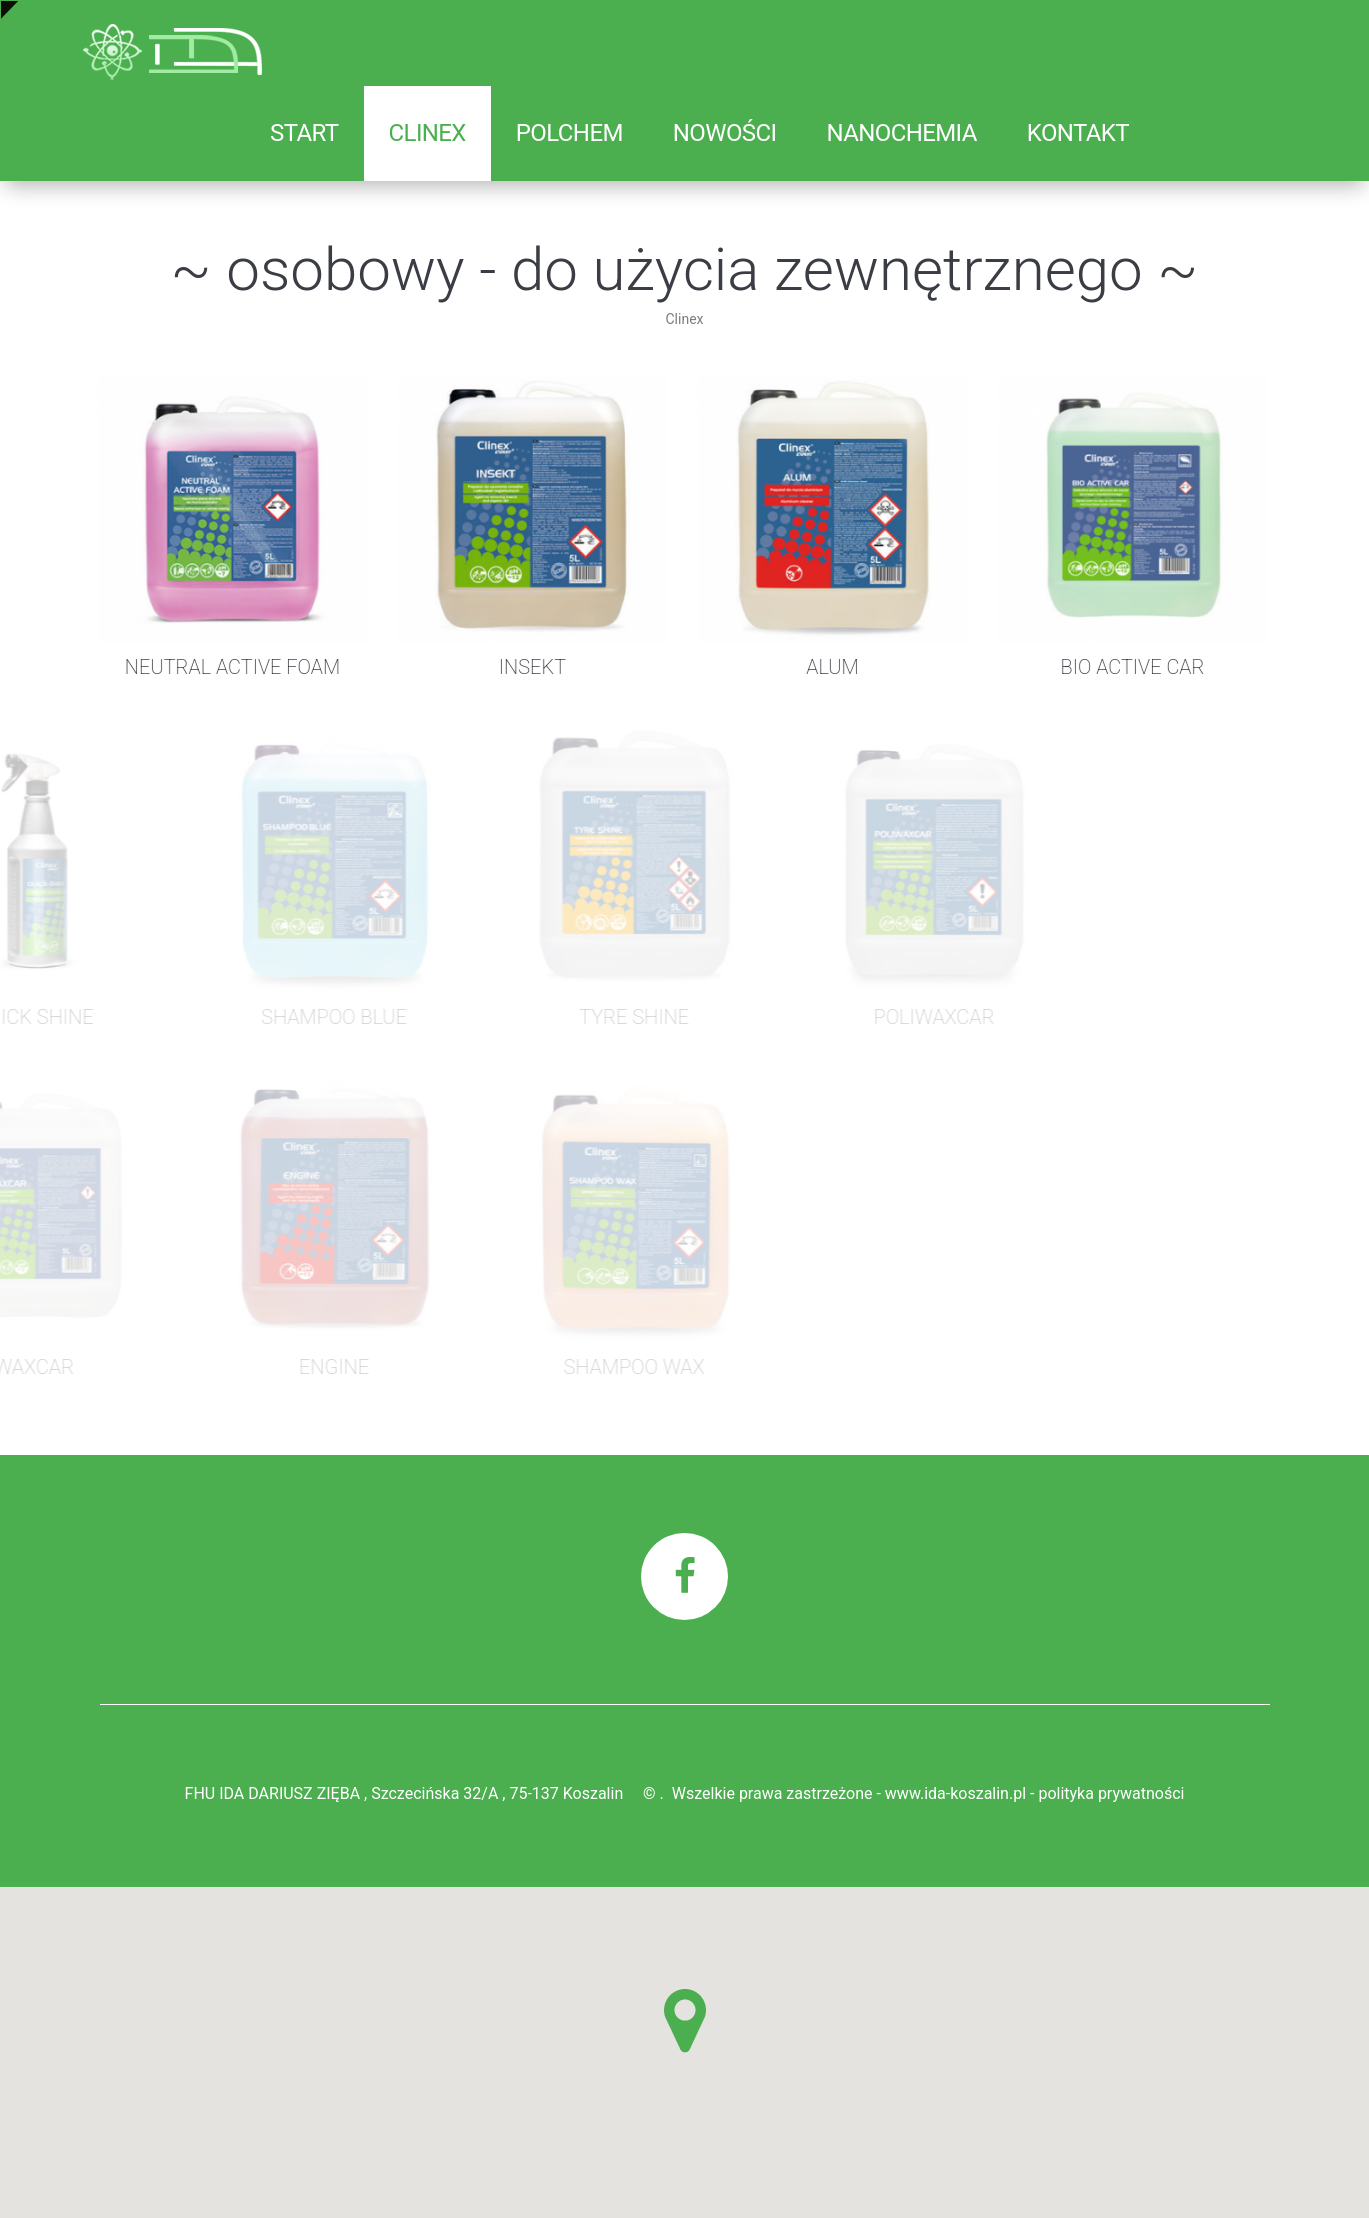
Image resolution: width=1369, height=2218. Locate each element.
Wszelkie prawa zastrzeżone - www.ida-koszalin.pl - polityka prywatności (928, 1794)
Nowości (725, 133)
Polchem (569, 133)
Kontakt (1078, 133)
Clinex (427, 133)
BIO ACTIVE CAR (1104, 667)
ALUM (803, 667)
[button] (685, 2021)
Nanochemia (901, 133)
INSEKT (503, 667)
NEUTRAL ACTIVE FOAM (203, 667)
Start (304, 133)
